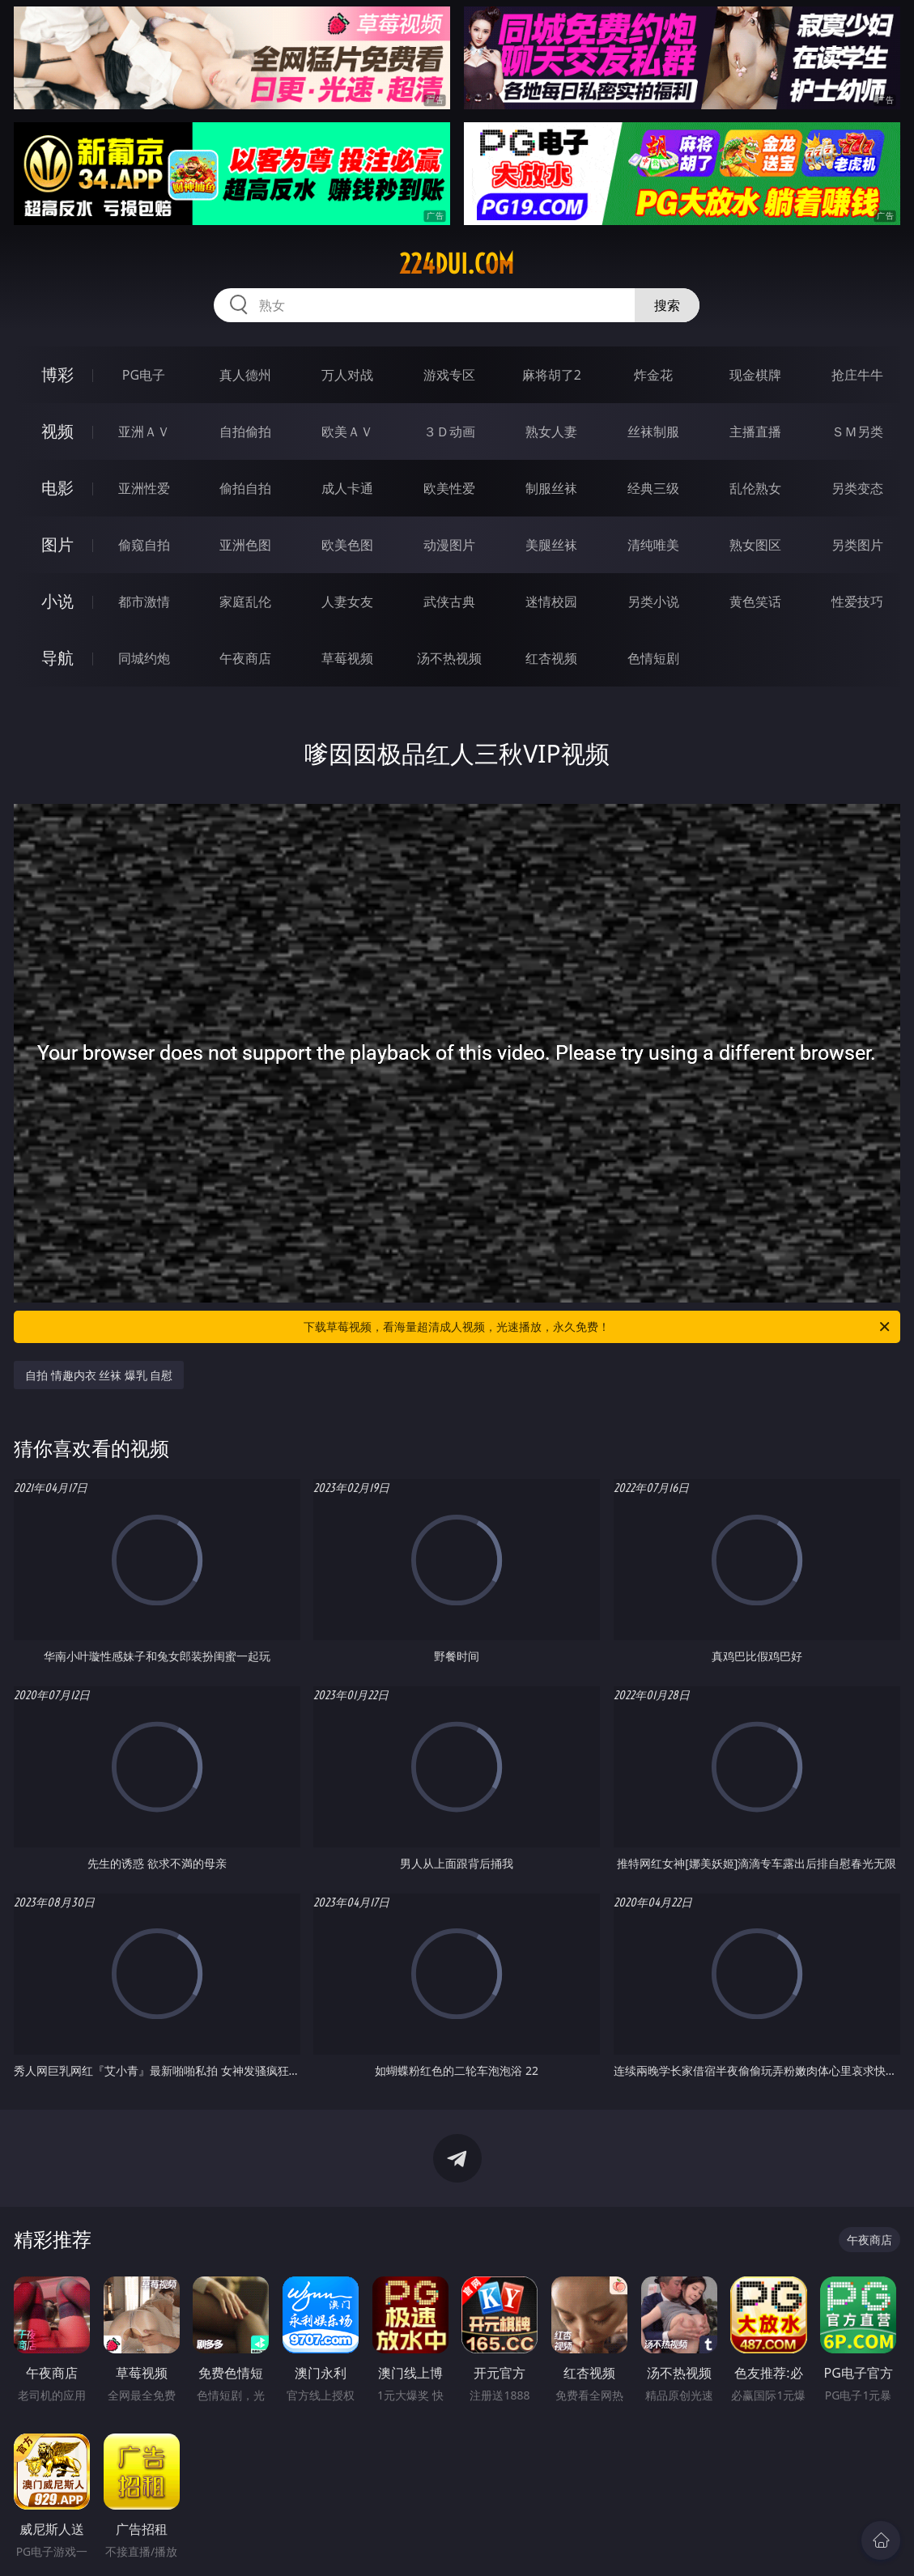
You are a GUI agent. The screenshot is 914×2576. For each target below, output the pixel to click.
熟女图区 (755, 545)
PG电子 (143, 375)
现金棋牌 (755, 375)
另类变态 (857, 488)
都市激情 (144, 601)
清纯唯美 (653, 545)
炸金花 (653, 375)
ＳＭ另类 (857, 431)
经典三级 (653, 488)
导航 (57, 658)
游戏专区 (449, 375)
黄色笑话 (755, 601)
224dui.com (456, 264)
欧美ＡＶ (347, 431)
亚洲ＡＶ (144, 431)
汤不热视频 (449, 658)
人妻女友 (347, 601)
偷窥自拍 (144, 545)
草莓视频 (347, 658)
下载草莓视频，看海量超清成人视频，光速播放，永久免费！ (598, 1327)
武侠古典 (449, 601)
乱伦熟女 (755, 488)
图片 (57, 544)
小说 (57, 601)
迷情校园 (551, 601)
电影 (57, 488)
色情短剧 (653, 658)
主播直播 (755, 431)
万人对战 (347, 375)
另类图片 (857, 545)
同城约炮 (144, 658)
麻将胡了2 (551, 375)
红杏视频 (551, 658)
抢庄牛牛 (857, 375)
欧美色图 (347, 545)
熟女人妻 (551, 431)
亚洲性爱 (144, 488)
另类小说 (653, 601)
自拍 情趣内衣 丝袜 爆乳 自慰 (99, 1375)
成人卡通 (347, 488)
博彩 (57, 374)
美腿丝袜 (551, 545)
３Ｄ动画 (449, 431)
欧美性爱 (449, 488)
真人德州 (245, 375)
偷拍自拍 (245, 488)
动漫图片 (449, 545)
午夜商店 (245, 658)
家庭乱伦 (245, 601)
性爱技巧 (857, 601)
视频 (57, 431)
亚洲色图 (245, 545)
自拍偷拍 (245, 431)
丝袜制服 (653, 431)
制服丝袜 (551, 488)
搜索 (667, 305)
